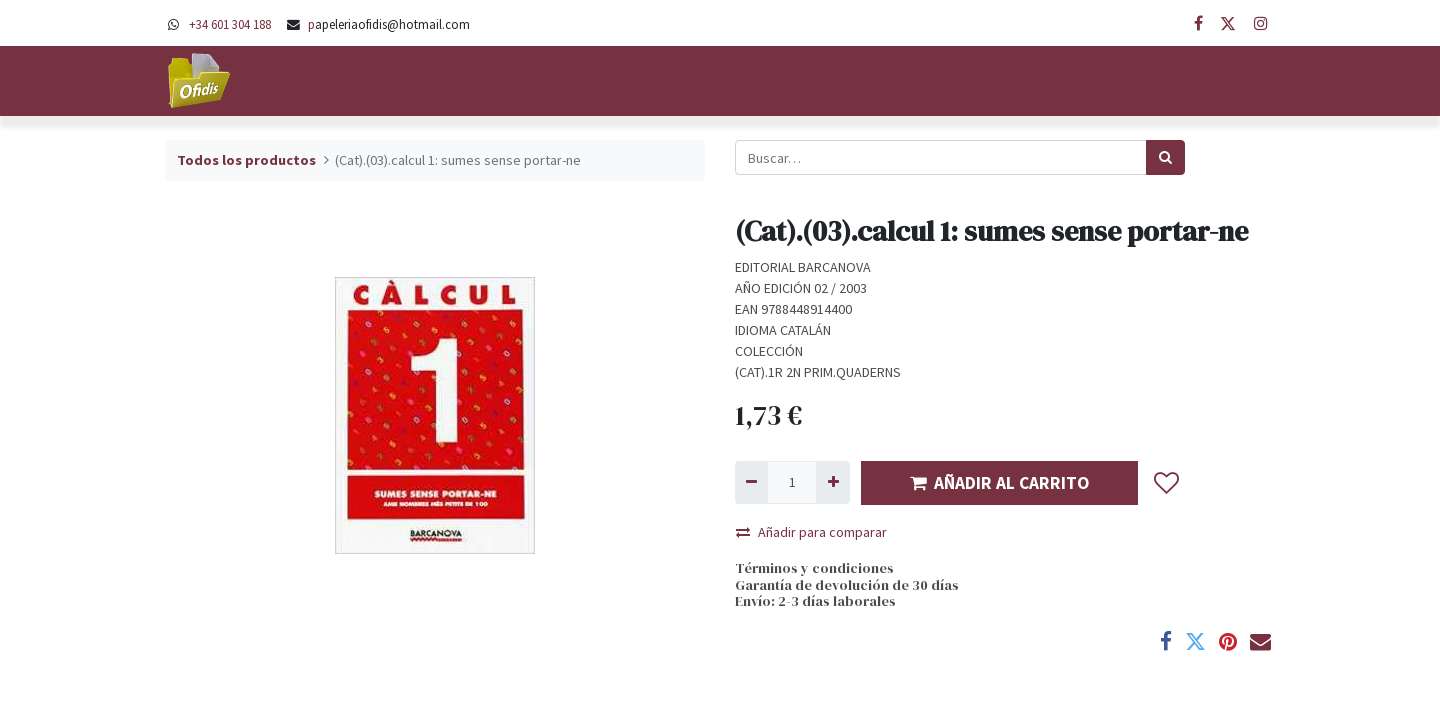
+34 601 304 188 (230, 24)
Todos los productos (246, 160)
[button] (1167, 483)
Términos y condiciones (814, 568)
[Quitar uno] (751, 482)
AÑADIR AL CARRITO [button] (999, 483)
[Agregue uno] (832, 482)
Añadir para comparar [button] (811, 532)
